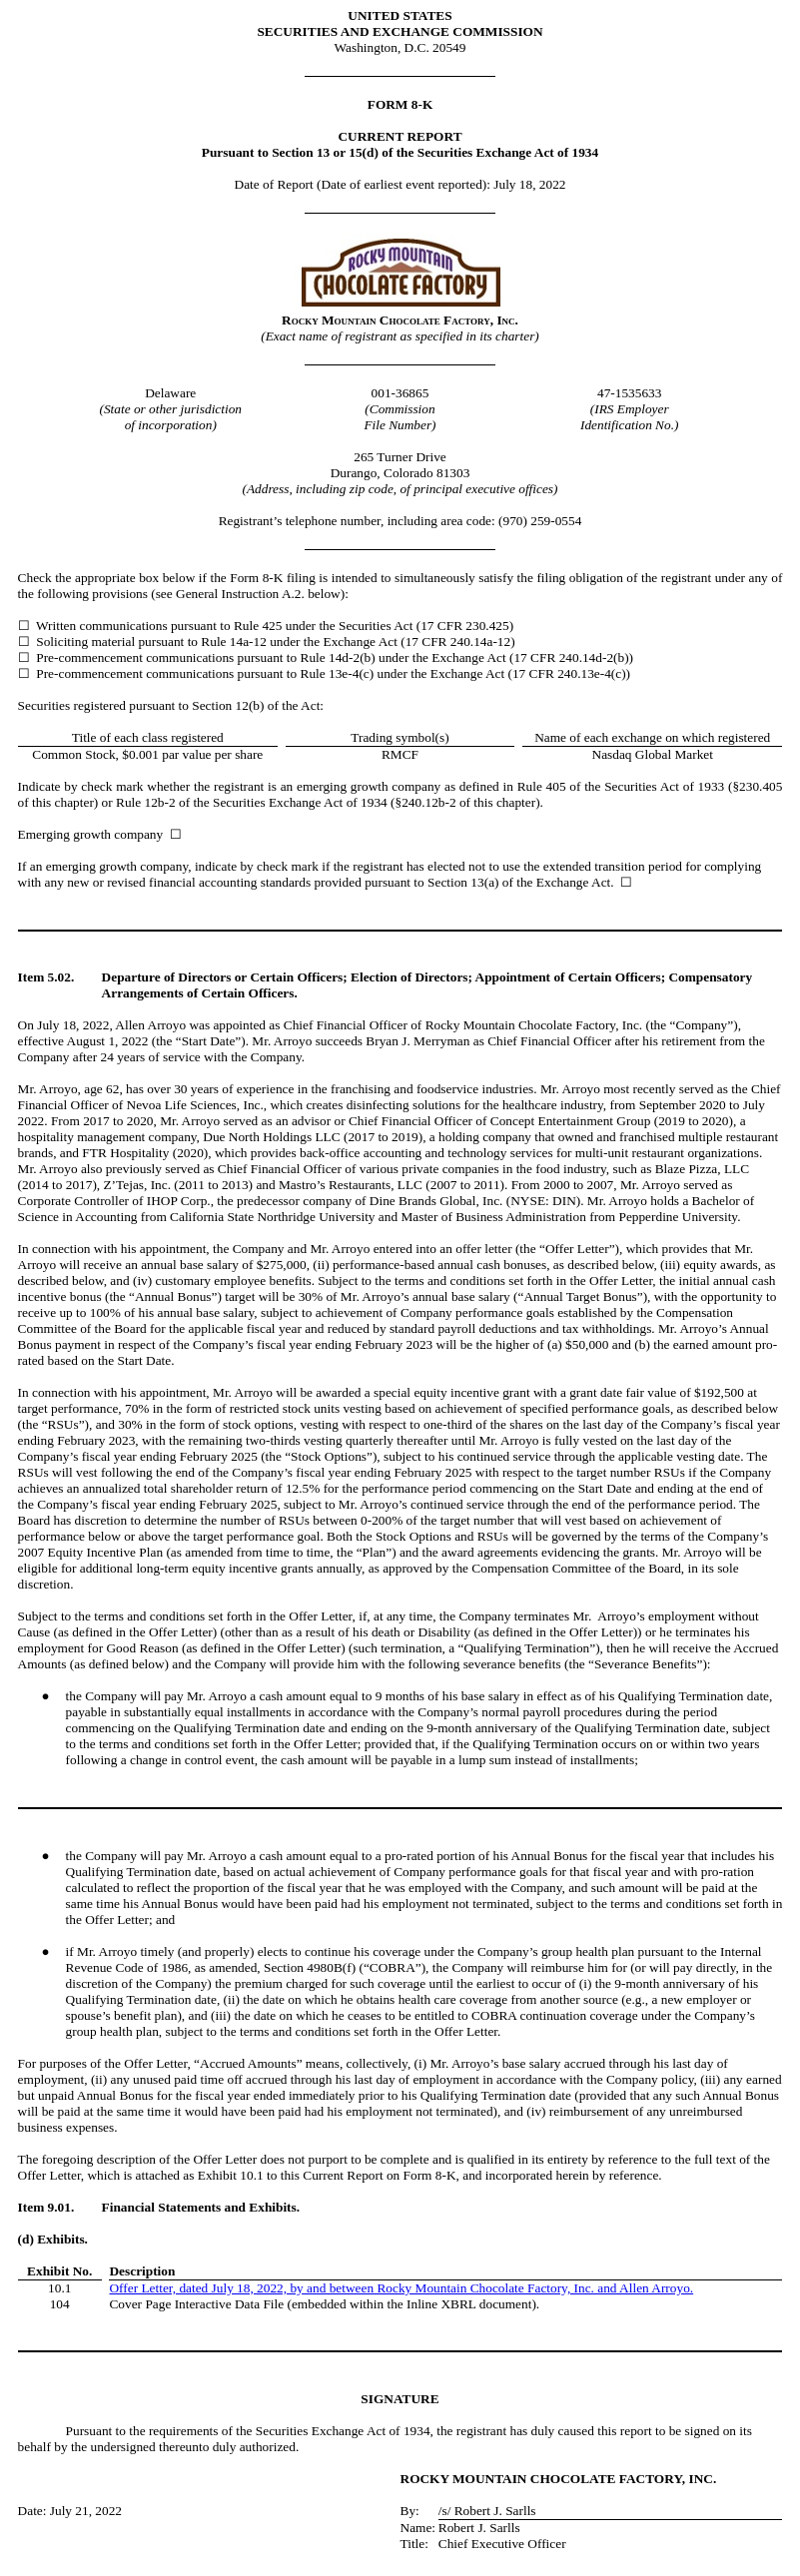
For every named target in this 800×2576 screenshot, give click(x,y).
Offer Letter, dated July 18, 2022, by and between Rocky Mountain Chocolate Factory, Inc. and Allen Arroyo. (401, 2287)
